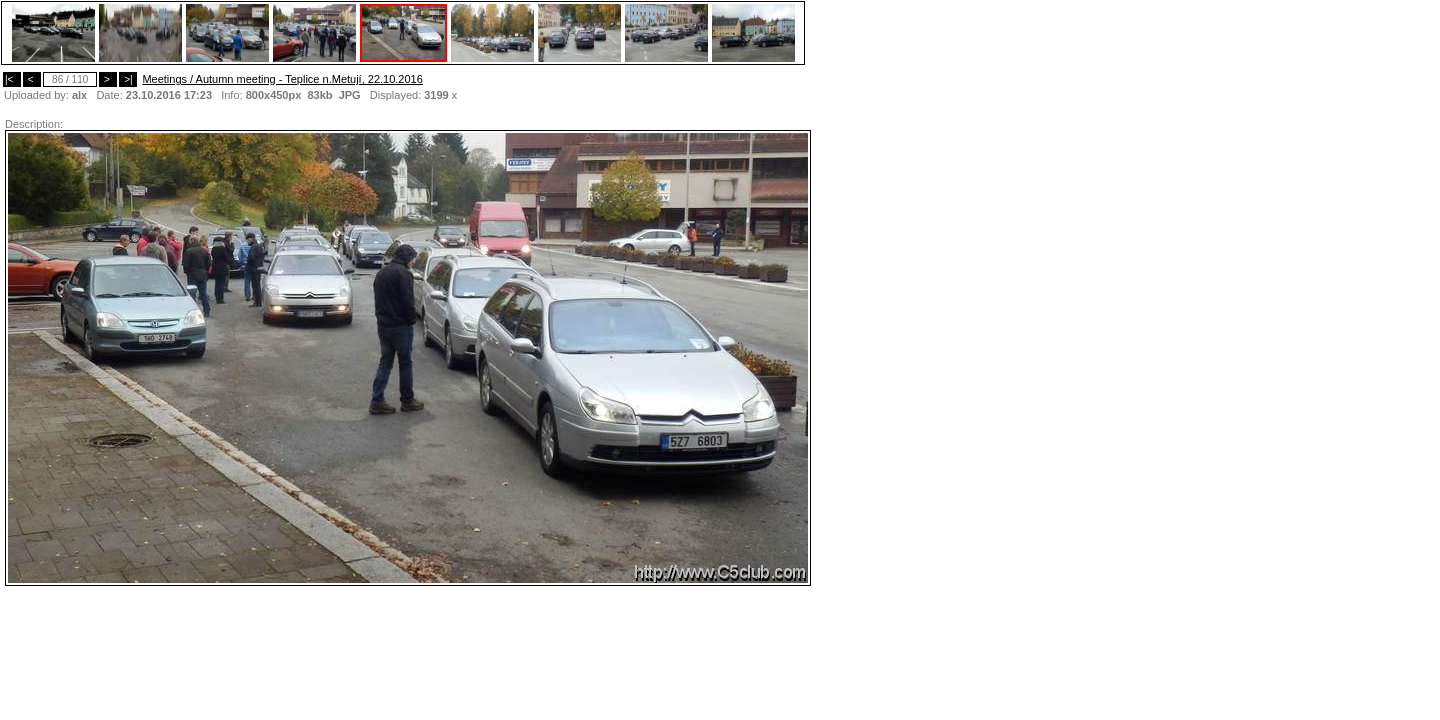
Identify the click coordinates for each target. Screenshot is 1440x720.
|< (12, 79)
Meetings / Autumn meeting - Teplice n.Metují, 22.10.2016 (282, 79)
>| (128, 79)
